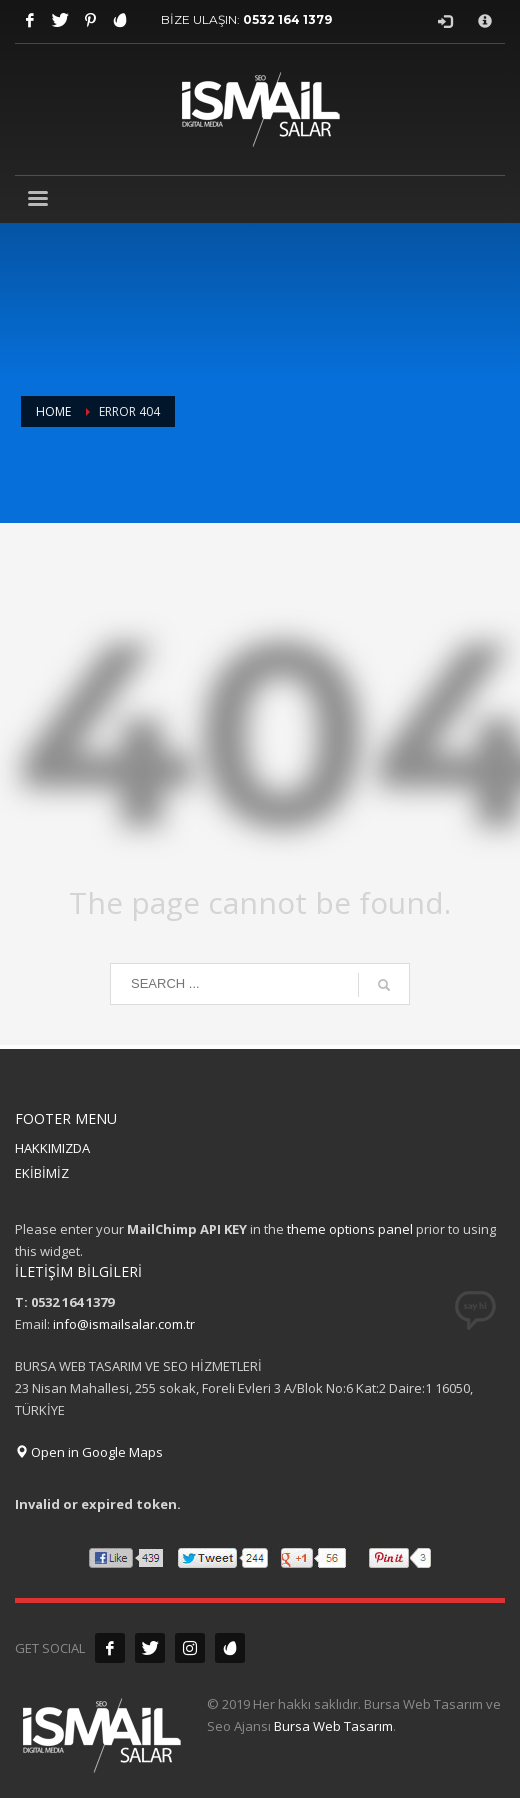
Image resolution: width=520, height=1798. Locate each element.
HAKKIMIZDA (52, 1148)
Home (53, 411)
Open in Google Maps (89, 1452)
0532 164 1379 (287, 19)
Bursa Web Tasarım (333, 1726)
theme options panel (350, 1229)
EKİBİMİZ (42, 1173)
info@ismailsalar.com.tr (124, 1324)
